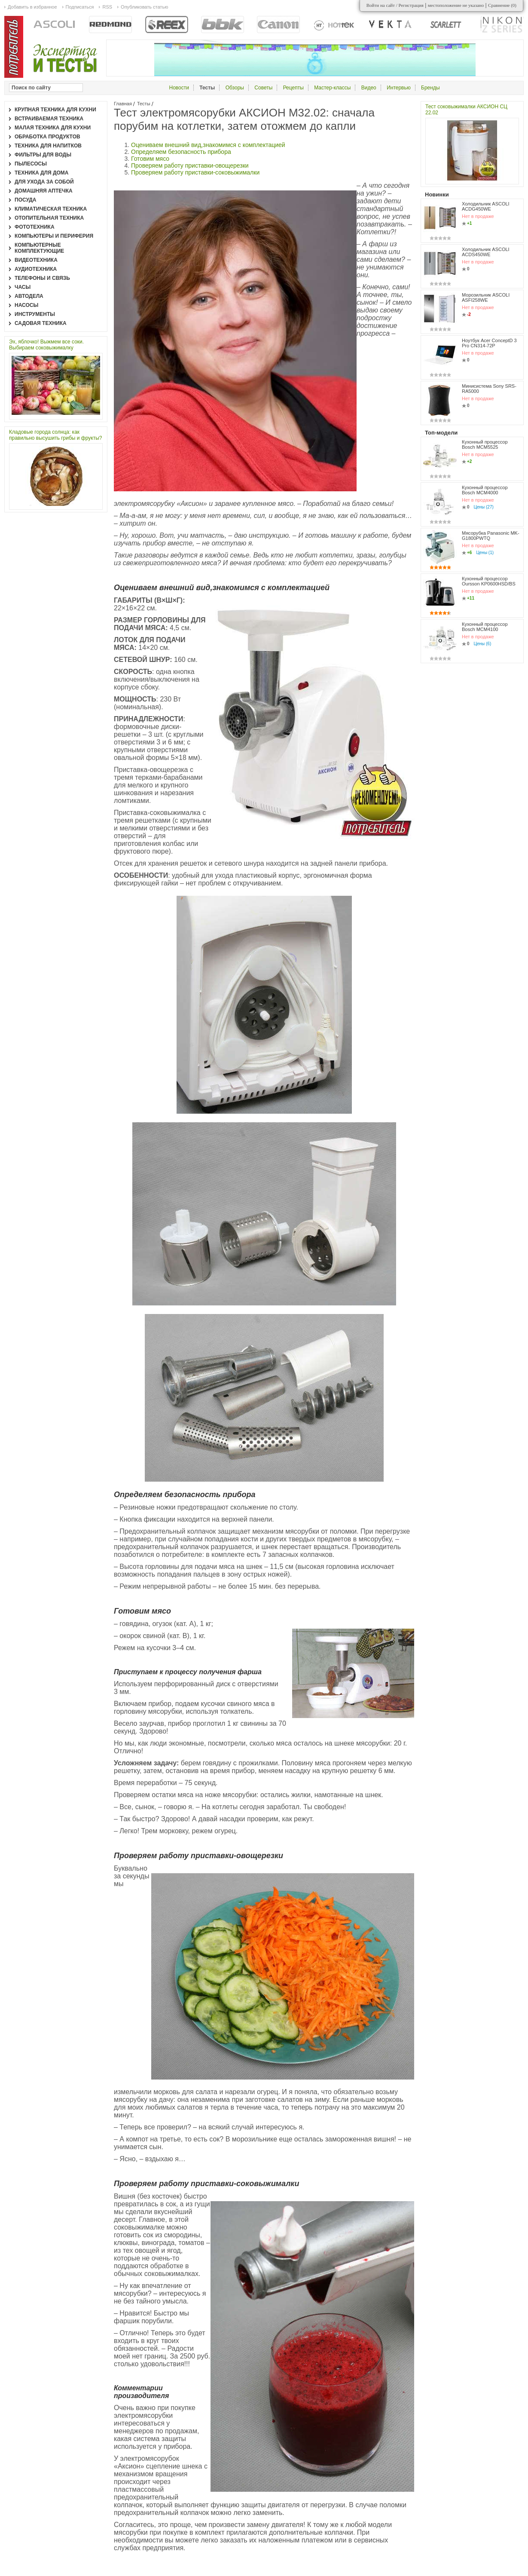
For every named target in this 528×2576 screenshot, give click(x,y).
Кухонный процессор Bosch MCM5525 (485, 444)
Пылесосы (31, 164)
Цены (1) (485, 552)
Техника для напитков (48, 146)
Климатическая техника (51, 209)
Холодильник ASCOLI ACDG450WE (486, 206)
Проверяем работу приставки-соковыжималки (195, 172)
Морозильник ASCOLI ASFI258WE (486, 297)
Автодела (29, 296)
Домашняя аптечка (44, 191)
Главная (123, 103)
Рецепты (293, 88)
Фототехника (35, 227)
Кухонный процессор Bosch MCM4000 (485, 490)
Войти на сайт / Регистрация (395, 5)
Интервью (399, 88)
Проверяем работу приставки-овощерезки (190, 165)
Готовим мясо (150, 158)
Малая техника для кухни (53, 128)
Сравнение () (502, 5)
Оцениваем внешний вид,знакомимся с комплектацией (208, 144)
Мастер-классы (332, 88)
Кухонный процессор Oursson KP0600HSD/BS (489, 581)
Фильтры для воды (43, 155)
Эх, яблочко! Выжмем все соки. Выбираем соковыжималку (46, 345)
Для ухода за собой (44, 182)
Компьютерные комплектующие (39, 248)
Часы (23, 287)
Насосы (26, 305)
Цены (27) (484, 507)
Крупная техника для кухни (55, 110)
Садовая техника (41, 323)
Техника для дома (41, 173)
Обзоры (235, 88)
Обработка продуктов (47, 137)
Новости (179, 88)
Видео (368, 88)
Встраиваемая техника (49, 119)
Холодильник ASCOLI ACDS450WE (486, 252)
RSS (107, 6)
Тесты (143, 103)
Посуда (26, 200)
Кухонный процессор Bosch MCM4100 (485, 627)
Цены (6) (482, 643)
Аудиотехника (36, 269)
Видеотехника (36, 260)
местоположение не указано (456, 5)
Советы (263, 88)
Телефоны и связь (42, 278)
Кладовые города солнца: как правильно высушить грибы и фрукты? (55, 435)
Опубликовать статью (144, 6)
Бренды (430, 88)
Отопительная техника (49, 218)
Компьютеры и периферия (54, 236)
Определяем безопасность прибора (181, 151)
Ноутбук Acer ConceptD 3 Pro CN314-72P (489, 343)
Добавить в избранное (32, 6)
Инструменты (35, 314)
